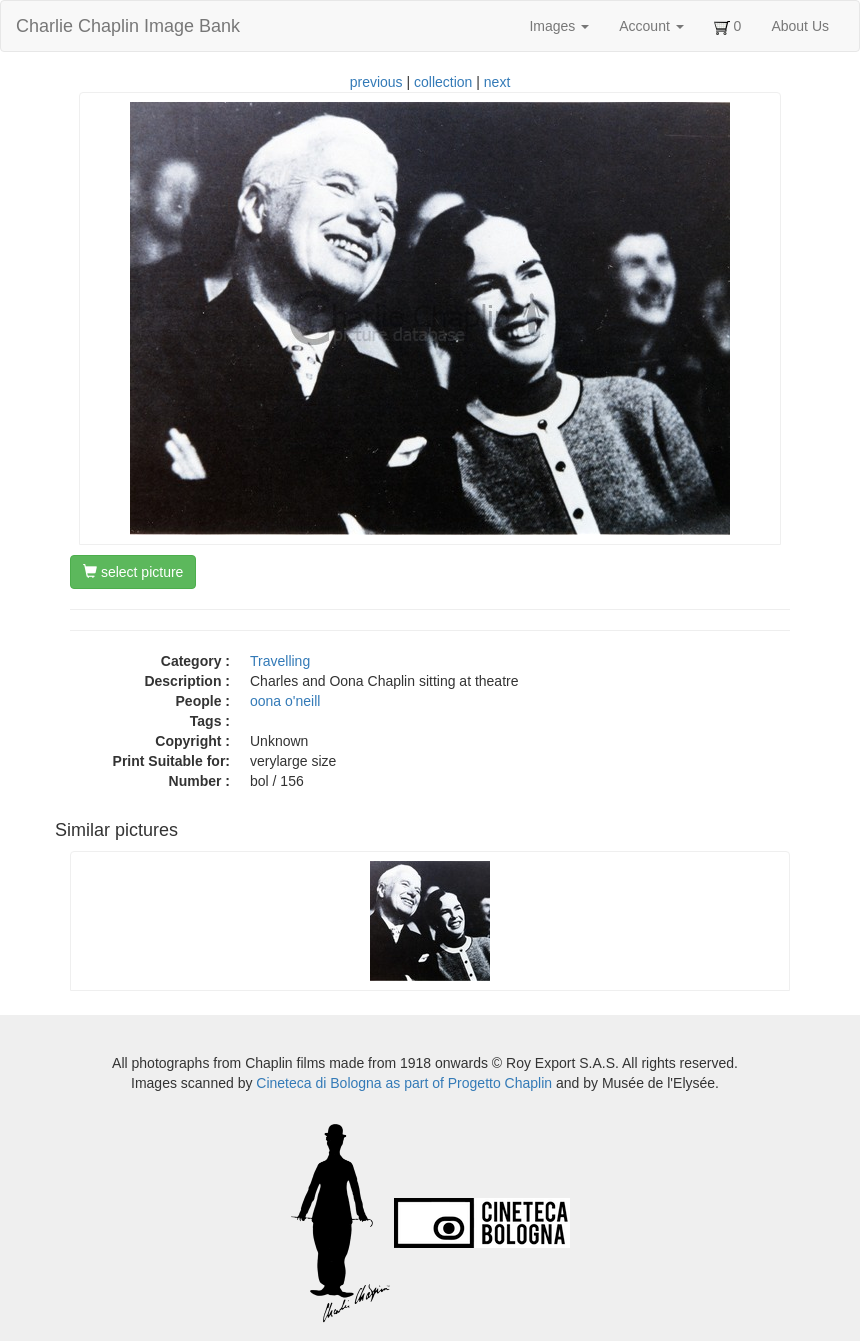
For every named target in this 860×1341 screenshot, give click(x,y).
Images (559, 26)
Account (651, 26)
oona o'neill (285, 701)
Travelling (280, 661)
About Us (800, 26)
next (497, 82)
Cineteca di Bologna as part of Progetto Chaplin (404, 1083)
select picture (133, 572)
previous (376, 82)
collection (443, 82)
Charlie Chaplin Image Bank (128, 26)
